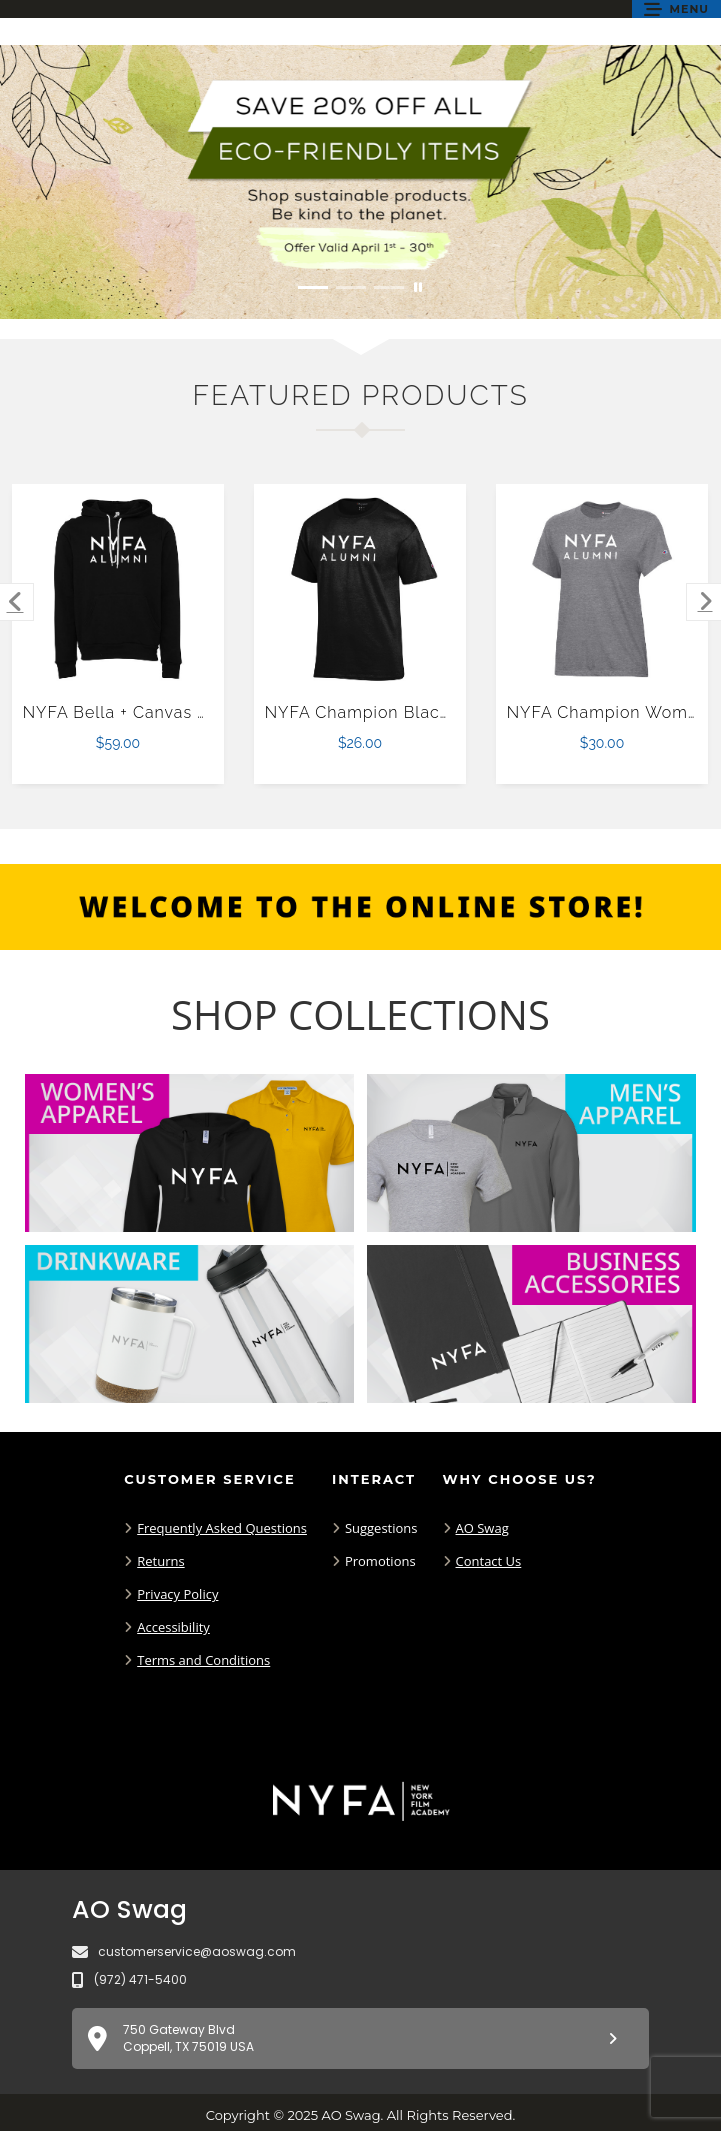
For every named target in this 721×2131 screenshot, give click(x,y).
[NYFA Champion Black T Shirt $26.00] (360, 589)
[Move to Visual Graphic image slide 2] (351, 287)
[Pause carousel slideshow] (418, 287)
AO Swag (482, 1528)
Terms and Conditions (203, 1660)
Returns (160, 1561)
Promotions (380, 1561)
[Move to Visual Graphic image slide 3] (389, 287)
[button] (676, 9)
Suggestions (381, 1528)
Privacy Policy (177, 1594)
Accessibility (173, 1627)
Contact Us (489, 1561)
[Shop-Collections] (360, 1015)
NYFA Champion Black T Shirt (386, 712)
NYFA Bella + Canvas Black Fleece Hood (188, 712)
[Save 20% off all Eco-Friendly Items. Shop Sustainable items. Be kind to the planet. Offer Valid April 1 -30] (360, 182)
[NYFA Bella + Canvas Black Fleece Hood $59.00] (118, 589)
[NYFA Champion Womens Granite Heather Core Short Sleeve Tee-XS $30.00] (602, 589)
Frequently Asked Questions (222, 1528)
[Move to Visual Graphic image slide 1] (313, 287)
